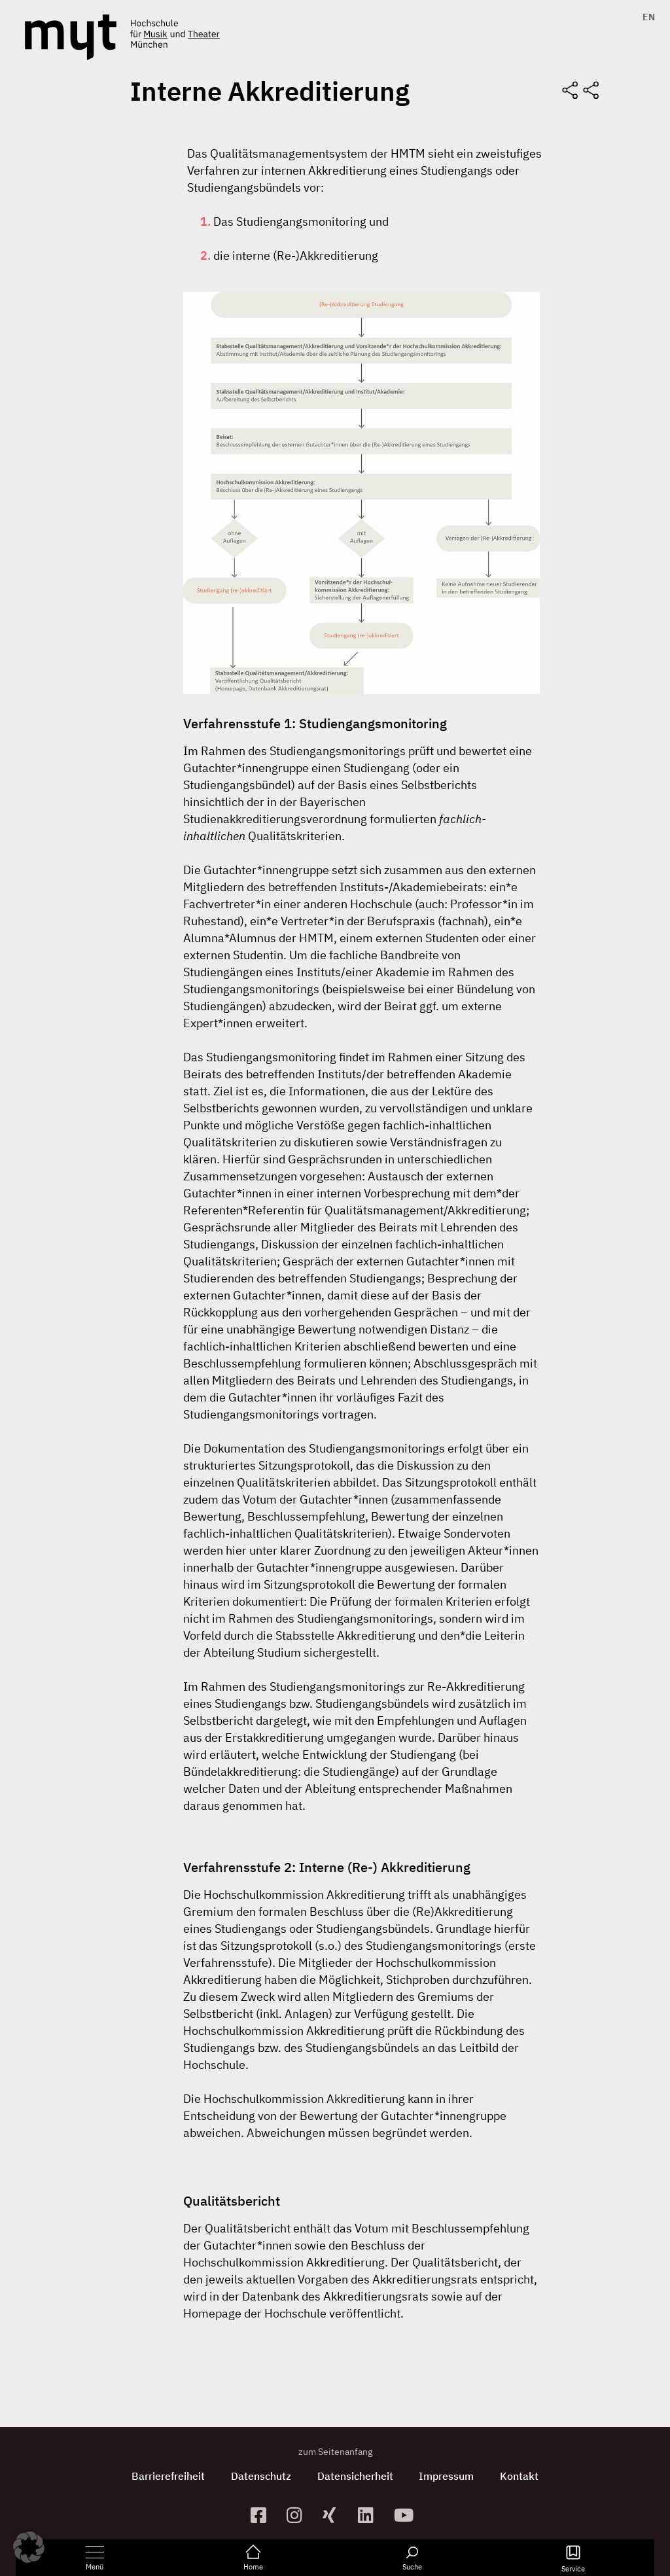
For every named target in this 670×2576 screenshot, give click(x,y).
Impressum (446, 2475)
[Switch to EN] (645, 17)
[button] (29, 2547)
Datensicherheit (355, 2475)
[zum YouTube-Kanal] (406, 2515)
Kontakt (520, 2475)
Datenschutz (261, 2475)
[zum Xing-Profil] (335, 2515)
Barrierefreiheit (168, 2475)
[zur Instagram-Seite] (299, 2515)
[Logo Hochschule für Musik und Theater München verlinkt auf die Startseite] (70, 37)
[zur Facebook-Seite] (263, 2515)
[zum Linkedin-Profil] (370, 2515)
